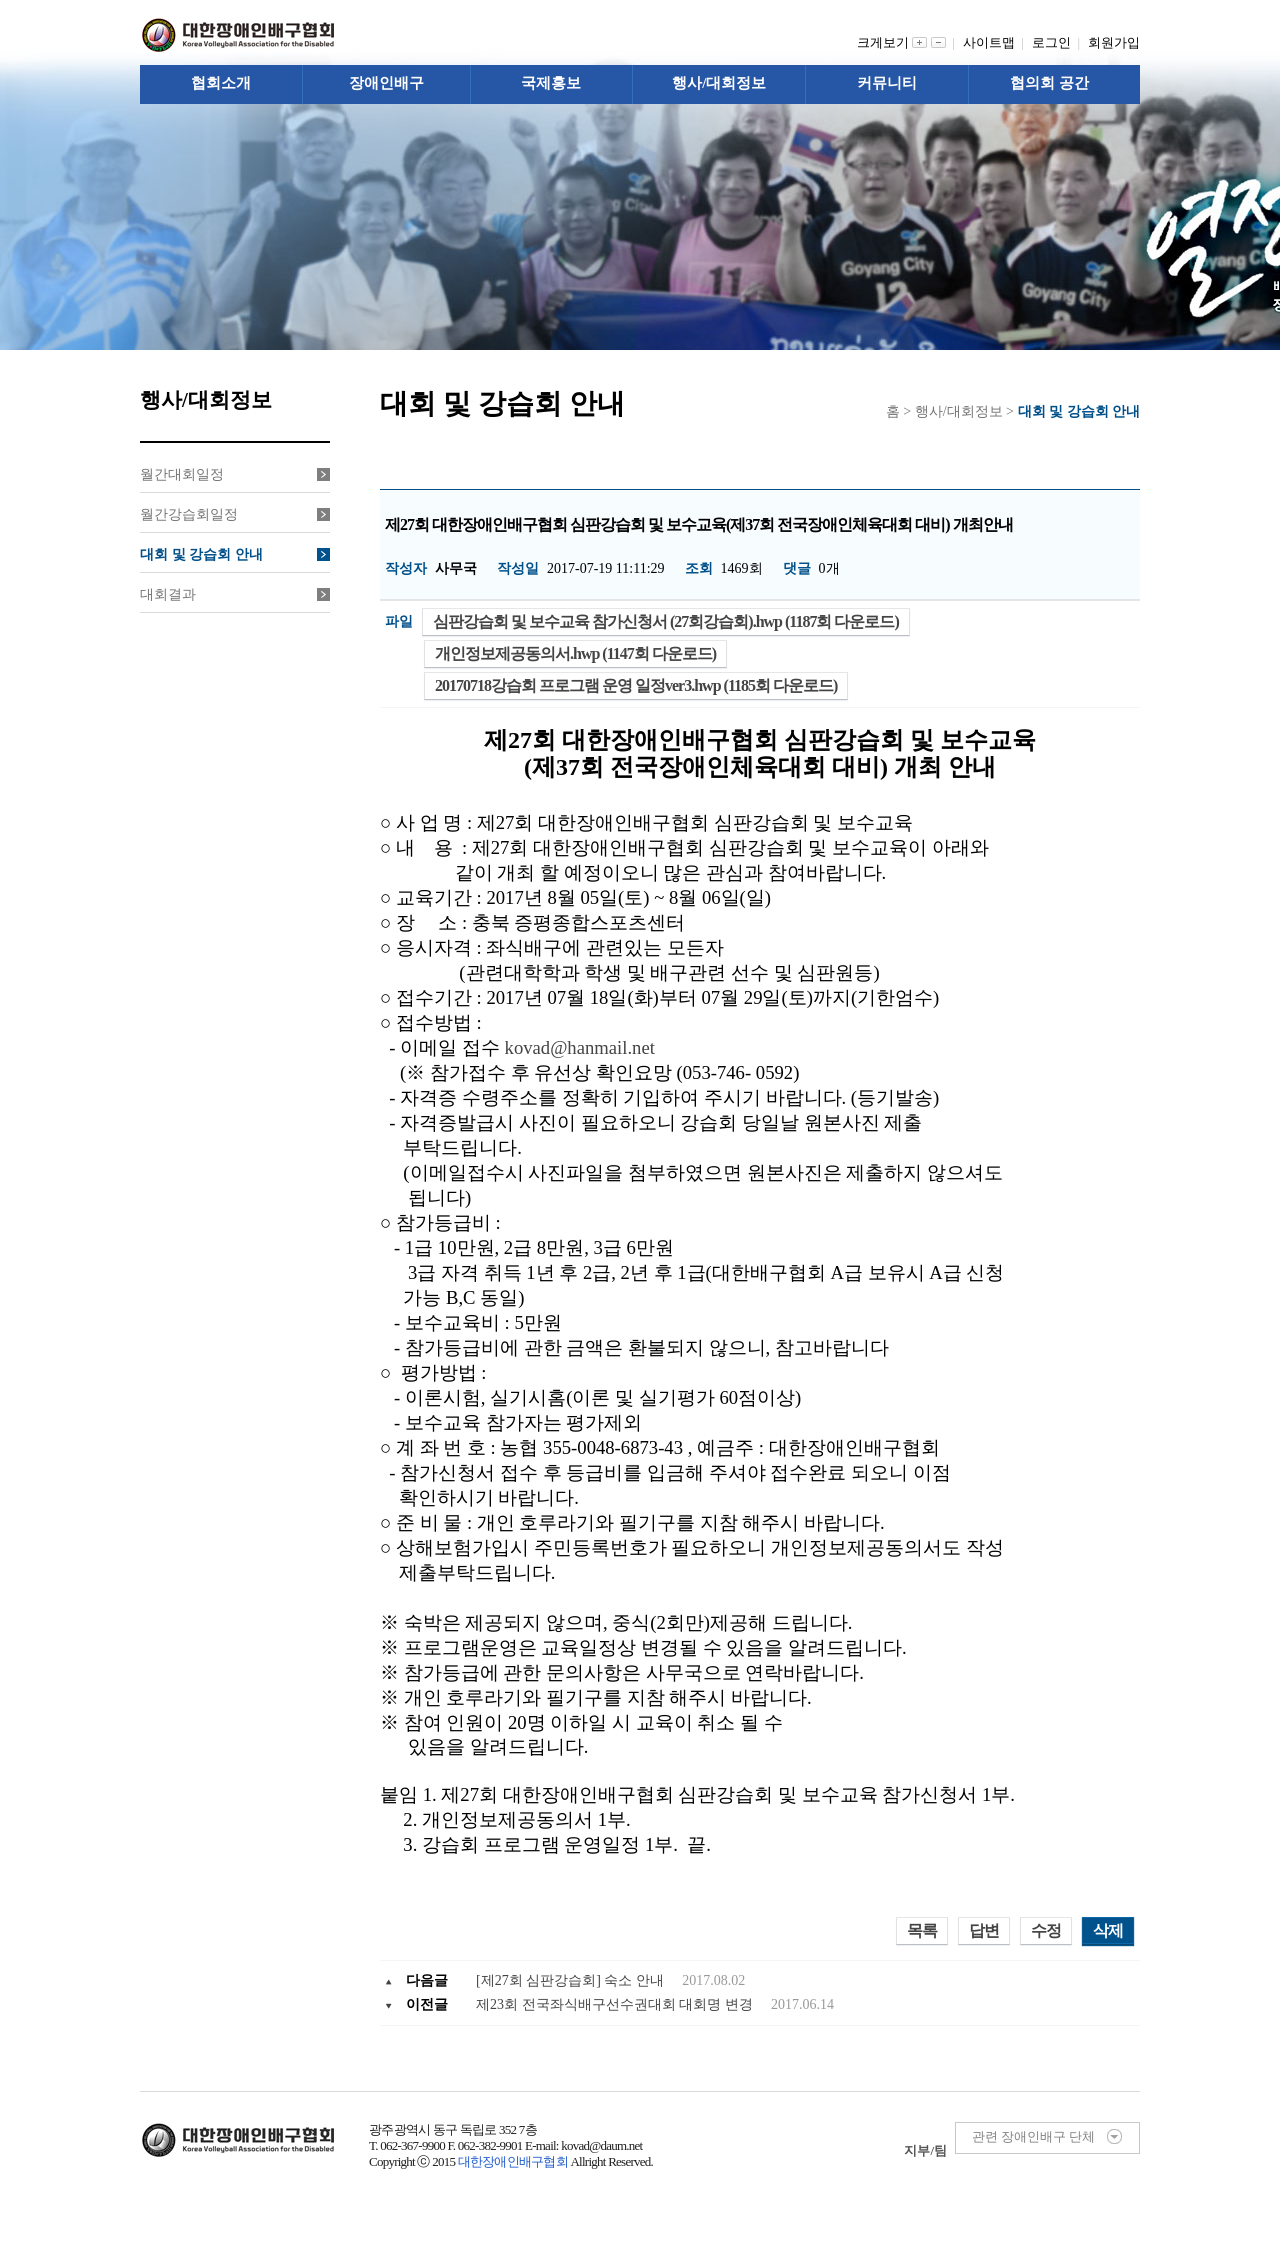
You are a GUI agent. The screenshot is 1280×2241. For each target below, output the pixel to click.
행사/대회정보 (719, 83)
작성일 (518, 568)
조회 (699, 568)
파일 (399, 621)
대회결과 (235, 594)
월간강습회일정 (235, 514)
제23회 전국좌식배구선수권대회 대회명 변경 (616, 2004)
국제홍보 (551, 83)
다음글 (427, 1980)
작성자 (406, 568)
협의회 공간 (1049, 83)
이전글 (427, 2004)
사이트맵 (992, 42)
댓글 (797, 568)
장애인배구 (386, 83)
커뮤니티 (887, 83)
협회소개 (221, 83)
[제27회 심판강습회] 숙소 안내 (571, 1980)
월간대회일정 (235, 474)
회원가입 (1114, 42)
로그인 (1055, 42)
